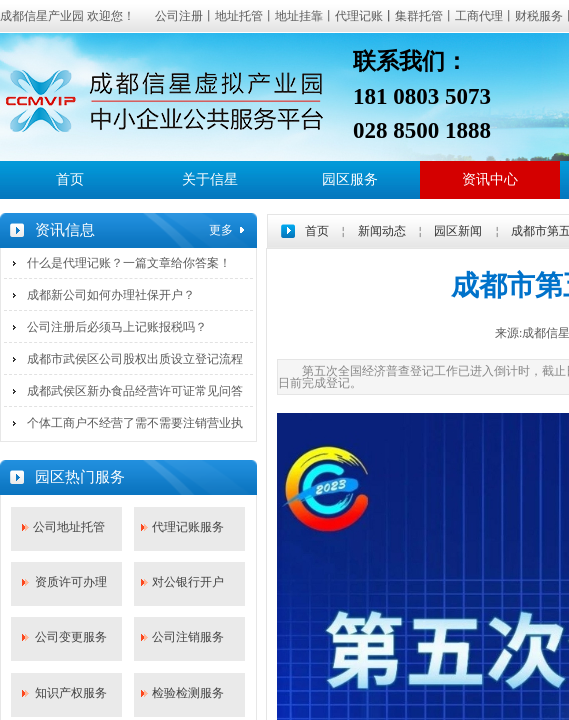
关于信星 (210, 179)
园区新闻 (458, 231)
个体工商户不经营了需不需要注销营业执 (135, 423)
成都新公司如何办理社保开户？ (111, 295)
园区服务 (350, 179)
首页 (70, 179)
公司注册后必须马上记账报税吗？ (117, 327)
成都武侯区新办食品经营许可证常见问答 (135, 391)
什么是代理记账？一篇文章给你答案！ (129, 263)
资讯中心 (490, 179)
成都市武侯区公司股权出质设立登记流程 (135, 359)
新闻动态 (382, 231)
